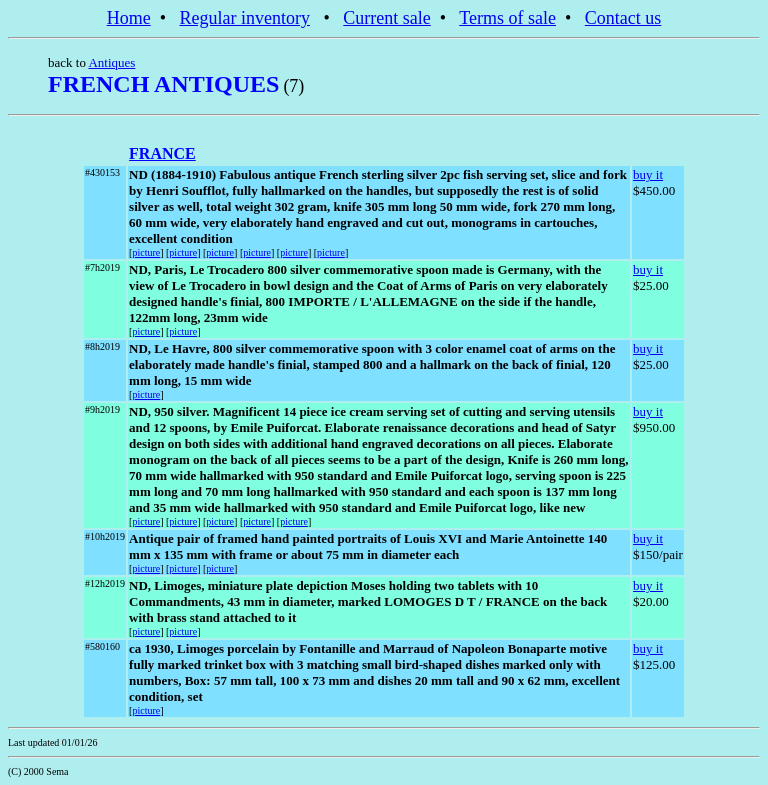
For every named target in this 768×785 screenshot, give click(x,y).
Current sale (386, 18)
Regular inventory (245, 18)
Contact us (623, 18)
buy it (648, 174)
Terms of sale (507, 18)
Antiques (111, 62)
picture (146, 252)
